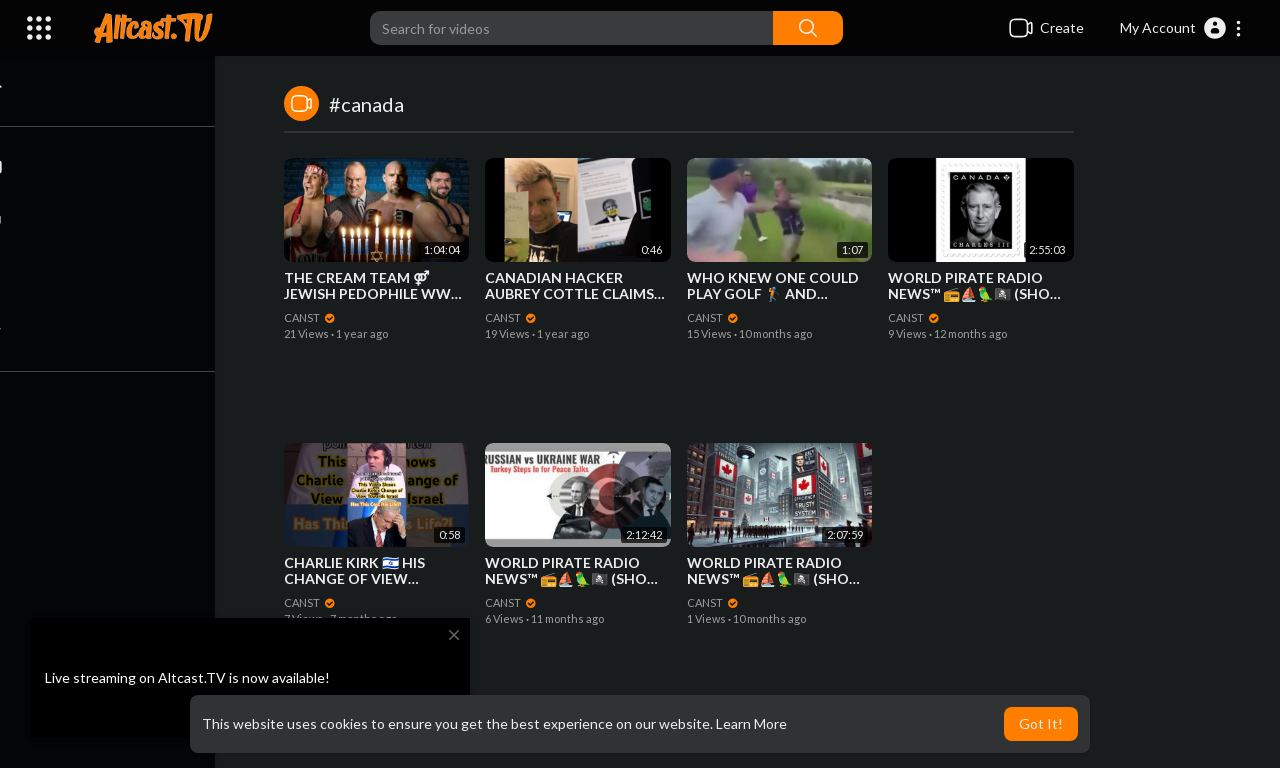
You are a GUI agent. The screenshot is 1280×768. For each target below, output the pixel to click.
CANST (311, 317)
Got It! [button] (1041, 723)
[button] (1181, 28)
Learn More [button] (751, 723)
